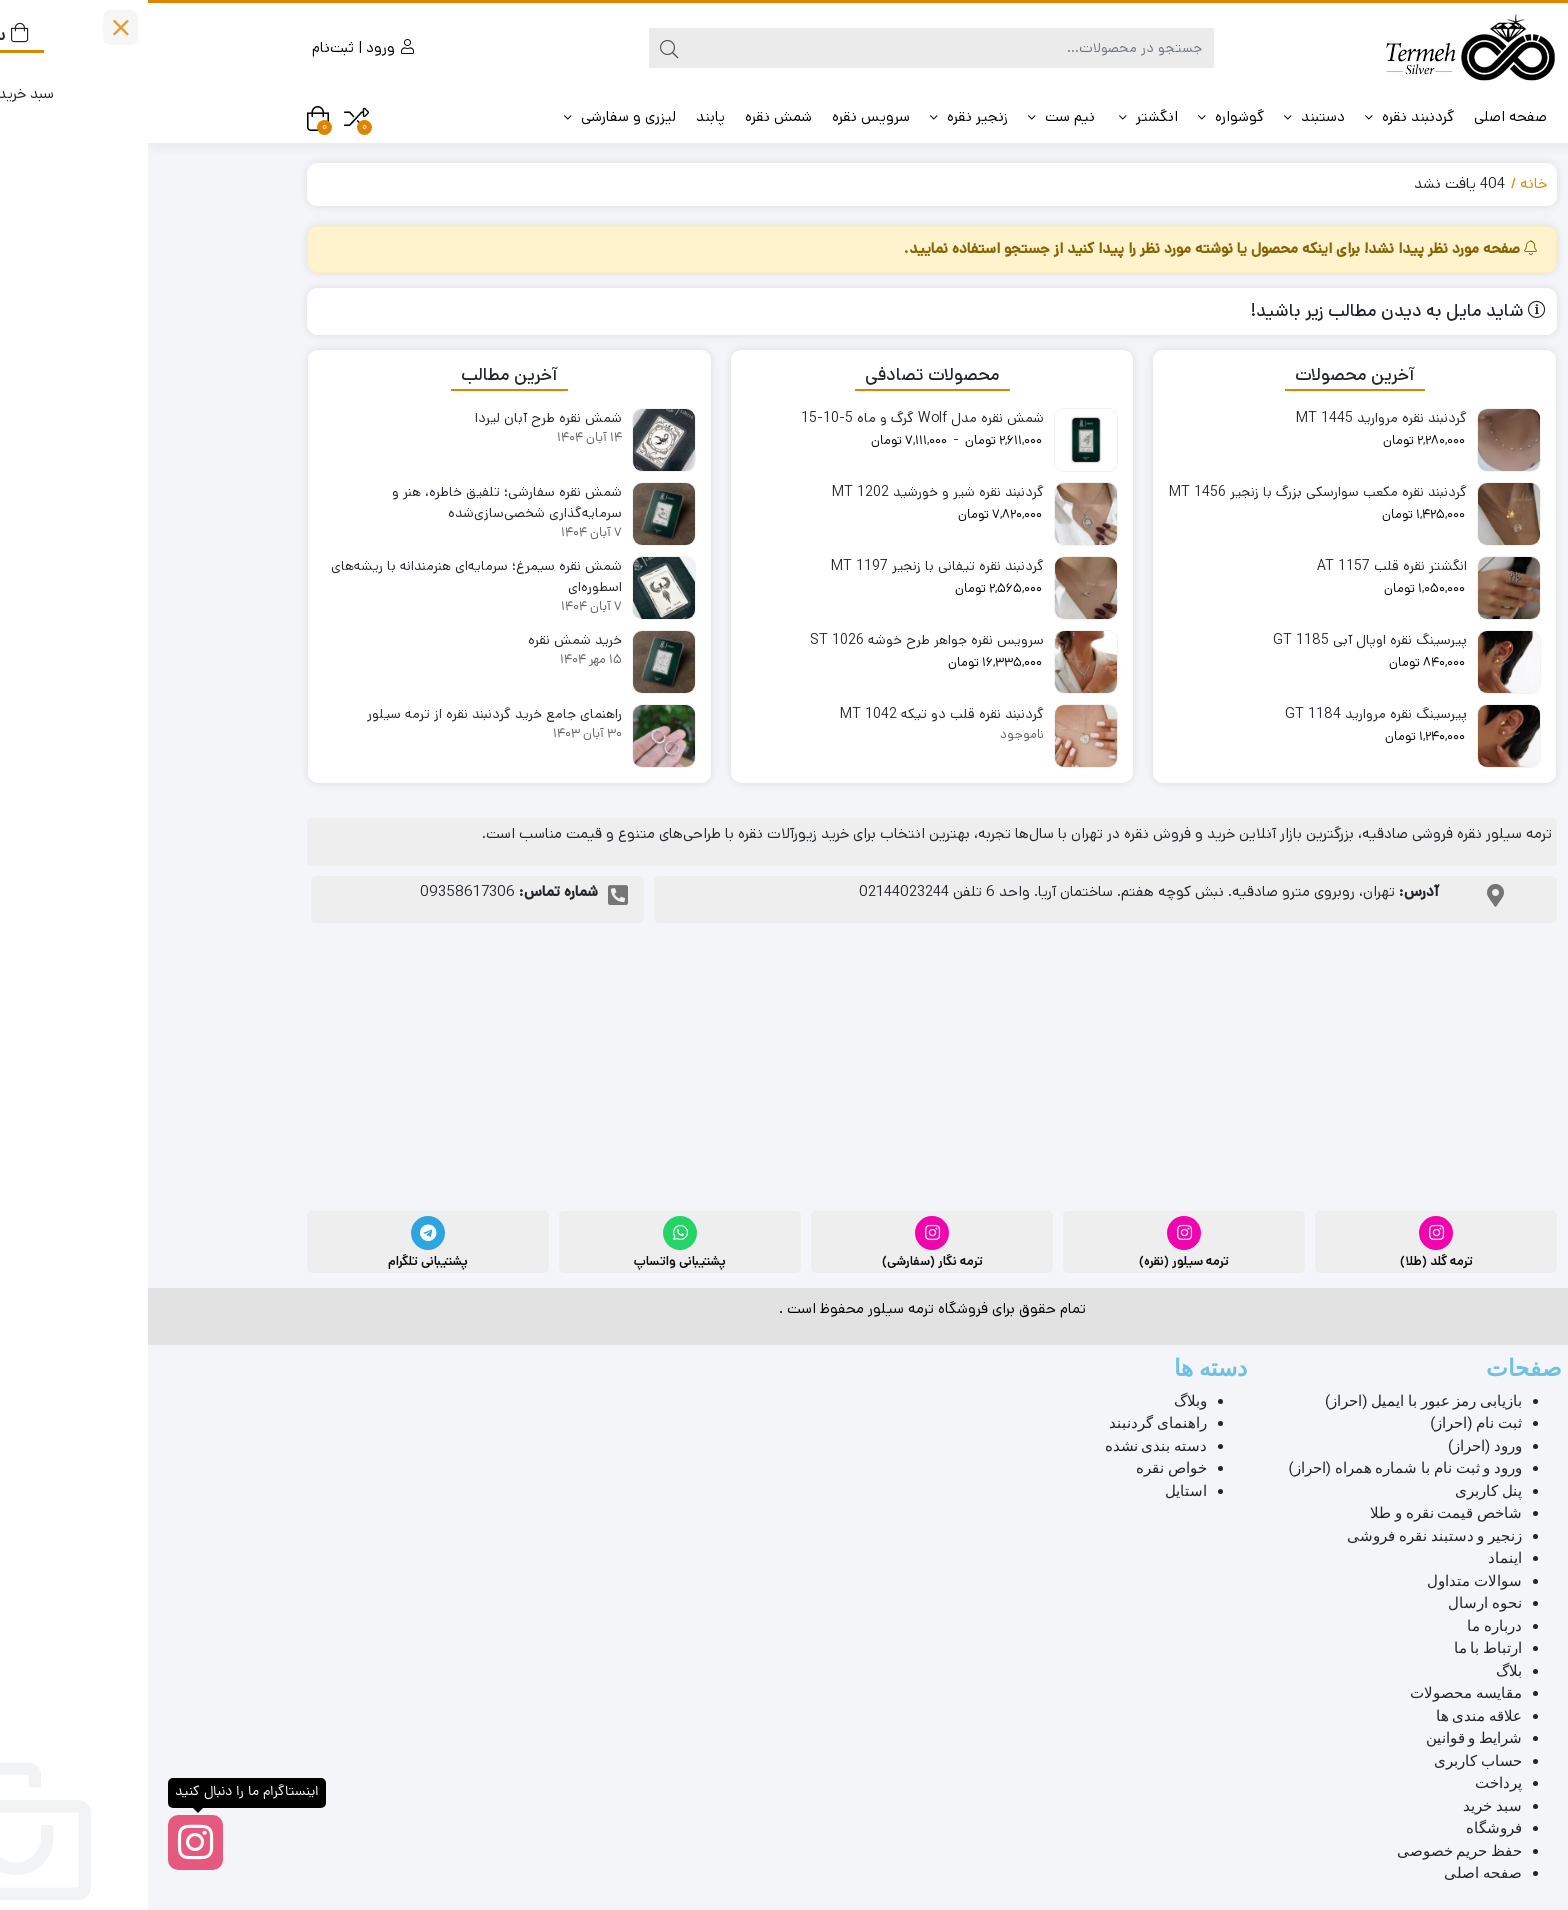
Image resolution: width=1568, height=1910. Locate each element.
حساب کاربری (1330, 1761)
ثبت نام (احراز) (1328, 1423)
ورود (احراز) (1337, 1446)
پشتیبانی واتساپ (532, 1261)
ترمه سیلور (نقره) (1036, 1261)
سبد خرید (1344, 1806)
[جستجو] (803, 48)
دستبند (1166, 116)
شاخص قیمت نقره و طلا (1298, 1513)
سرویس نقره (723, 116)
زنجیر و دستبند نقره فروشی (1286, 1536)
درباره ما (1346, 1626)
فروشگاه (1346, 1828)
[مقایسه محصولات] (208, 118)
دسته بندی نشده (1008, 1446)
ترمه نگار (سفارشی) (784, 1261)
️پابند (562, 116)
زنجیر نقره (821, 116)
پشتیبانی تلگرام (280, 1261)
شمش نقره (630, 116)
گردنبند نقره (1261, 116)
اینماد (1357, 1558)
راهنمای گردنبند (1010, 1423)
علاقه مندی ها (1331, 1716)
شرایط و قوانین (1326, 1738)
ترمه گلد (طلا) (1288, 1261)
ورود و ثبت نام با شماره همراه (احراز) (1257, 1468)
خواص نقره (1023, 1468)
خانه (1385, 183)
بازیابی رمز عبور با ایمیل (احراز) (1275, 1401)
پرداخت (1350, 1783)
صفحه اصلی (1362, 116)
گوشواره (1083, 116)
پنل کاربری (1340, 1491)
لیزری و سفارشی (472, 116)
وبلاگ (1042, 1401)
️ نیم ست (915, 116)
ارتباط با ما (1340, 1648)
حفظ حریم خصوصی (1311, 1851)
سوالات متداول (1326, 1581)
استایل (1038, 1491)
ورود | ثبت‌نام (215, 47)
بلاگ (1361, 1671)
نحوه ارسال (1337, 1603)
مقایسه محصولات (1318, 1693)
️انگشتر (1000, 116)
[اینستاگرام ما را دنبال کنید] (47, 1842)
